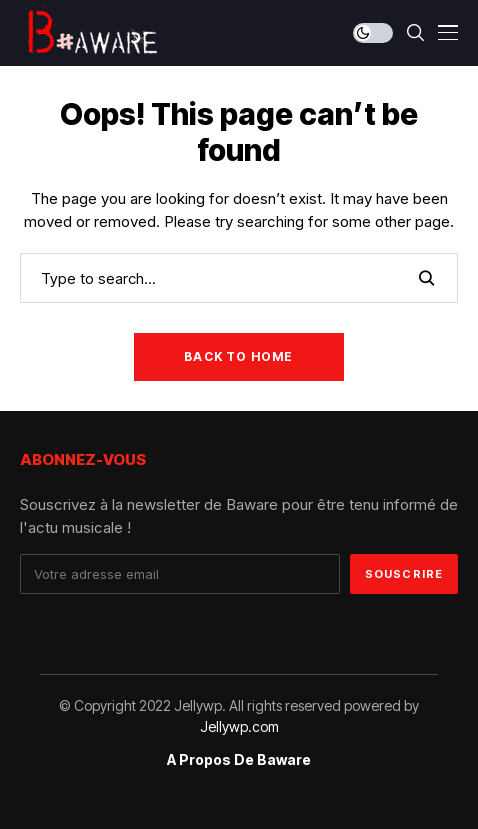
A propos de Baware (239, 760)
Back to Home (238, 356)
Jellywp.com (239, 726)
